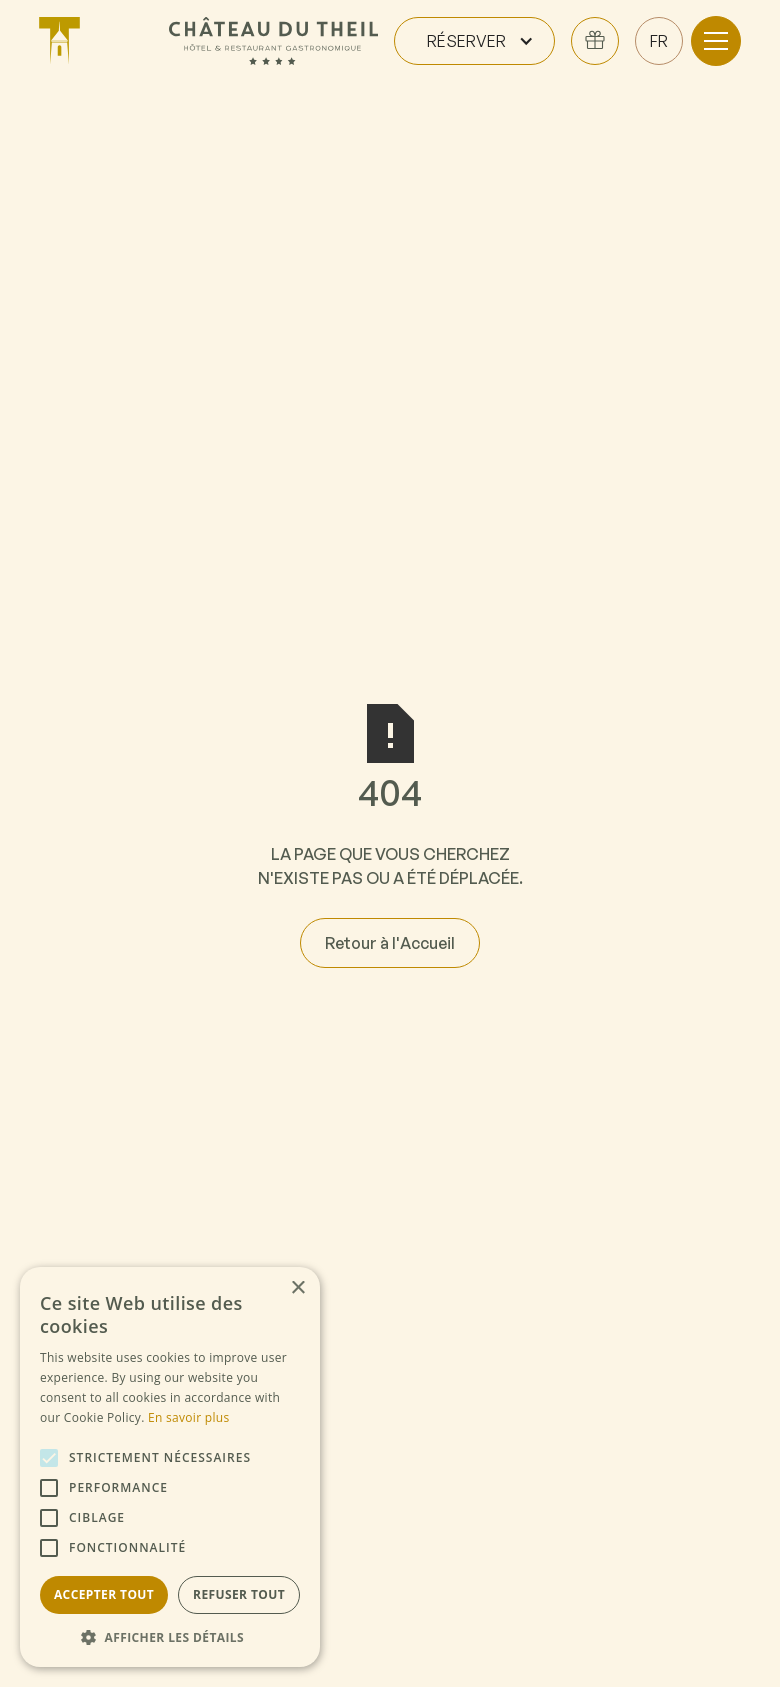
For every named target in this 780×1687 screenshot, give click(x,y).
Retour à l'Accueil (390, 943)
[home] (96, 41)
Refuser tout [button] (239, 1594)
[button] (474, 41)
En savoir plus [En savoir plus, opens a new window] (188, 1417)
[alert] (170, 1467)
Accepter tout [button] (104, 1594)
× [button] (297, 1288)
